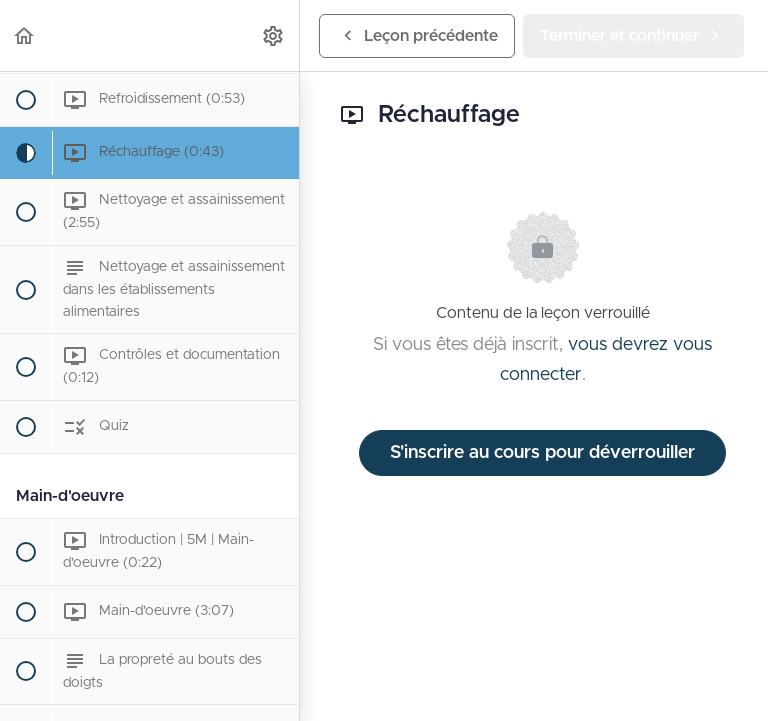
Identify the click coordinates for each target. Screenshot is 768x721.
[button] (25, 35)
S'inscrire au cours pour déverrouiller (542, 453)
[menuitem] (274, 35)
